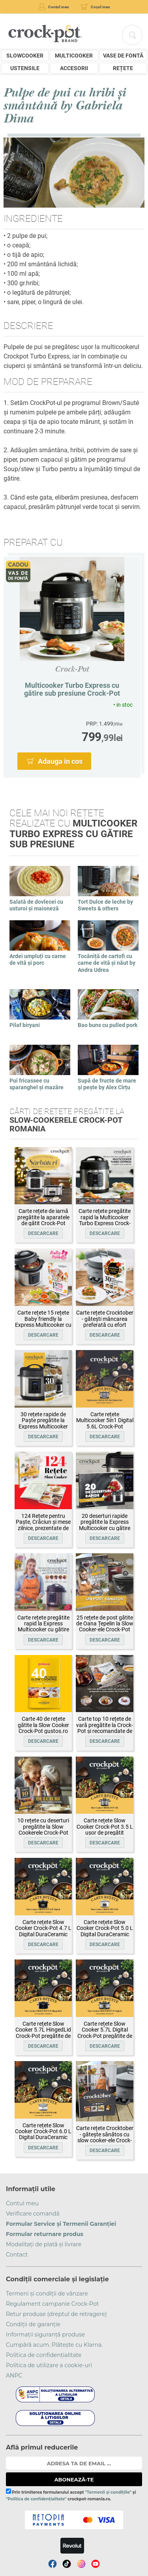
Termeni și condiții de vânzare (47, 2293)
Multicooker (74, 55)
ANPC (14, 2375)
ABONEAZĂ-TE (74, 2479)
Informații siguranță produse (45, 2334)
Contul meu (22, 2203)
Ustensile (24, 68)
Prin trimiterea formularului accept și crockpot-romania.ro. (71, 2495)
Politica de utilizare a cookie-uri (49, 2365)
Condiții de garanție (33, 2324)
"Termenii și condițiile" (108, 2492)
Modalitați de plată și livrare (43, 2244)
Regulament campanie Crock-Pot (52, 2303)
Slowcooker (24, 55)
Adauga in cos (60, 761)
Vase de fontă (123, 55)
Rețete (123, 68)
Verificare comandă (33, 2213)
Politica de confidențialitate (44, 2355)
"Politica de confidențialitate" (36, 2499)
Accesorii (74, 68)
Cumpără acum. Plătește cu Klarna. (54, 2344)
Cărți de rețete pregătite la (66, 1120)
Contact (17, 2254)
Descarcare (43, 1233)
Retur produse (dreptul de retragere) (56, 2314)
